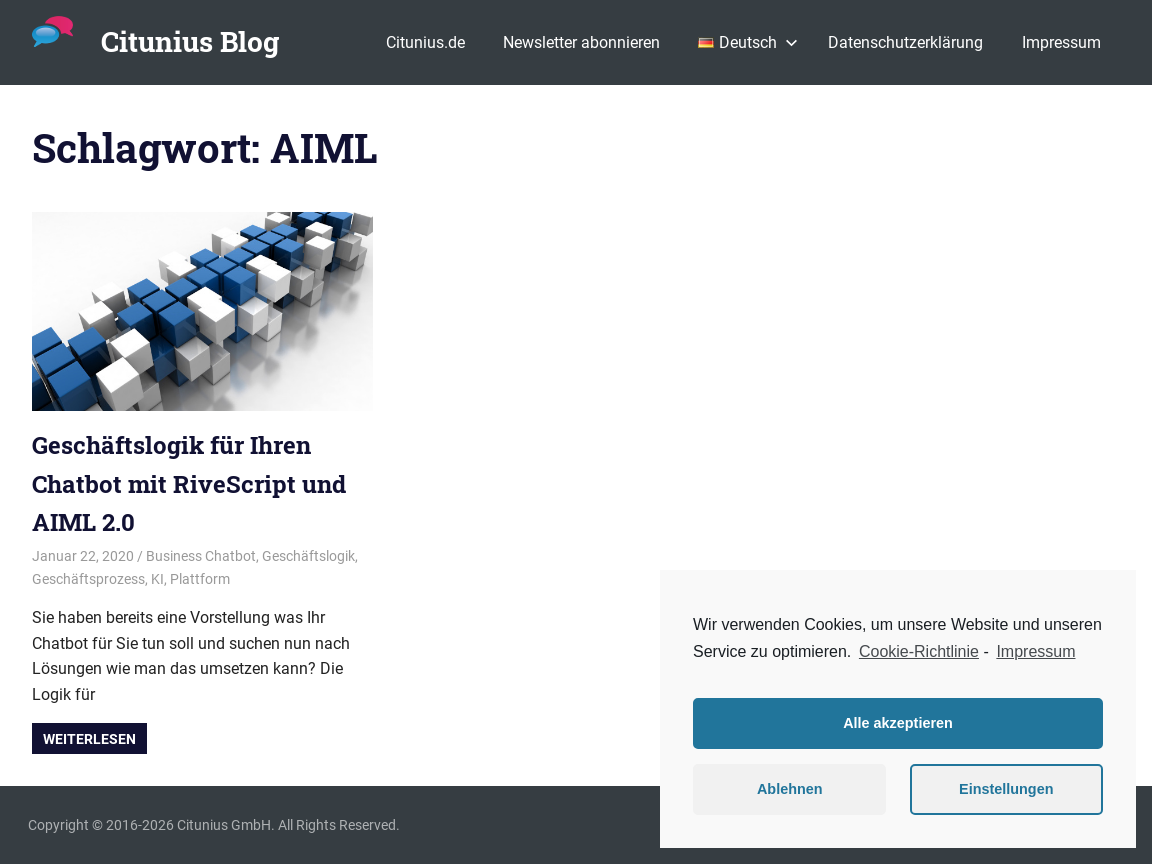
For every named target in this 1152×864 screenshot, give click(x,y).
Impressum (1061, 42)
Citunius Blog (190, 41)
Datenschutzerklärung (905, 42)
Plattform (200, 579)
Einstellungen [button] (1006, 789)
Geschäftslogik (308, 556)
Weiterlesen (89, 739)
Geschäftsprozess (88, 579)
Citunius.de (425, 42)
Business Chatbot (201, 556)
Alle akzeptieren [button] (898, 723)
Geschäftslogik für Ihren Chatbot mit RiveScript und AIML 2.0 (189, 483)
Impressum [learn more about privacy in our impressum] (1035, 651)
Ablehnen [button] (790, 789)
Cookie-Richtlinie (919, 651)
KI (157, 579)
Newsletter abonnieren (581, 42)
